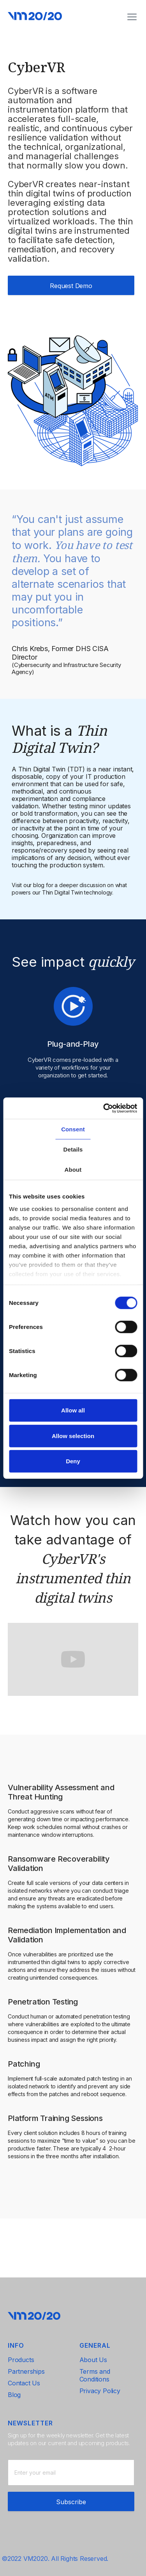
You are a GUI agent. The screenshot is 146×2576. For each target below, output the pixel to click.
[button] (132, 17)
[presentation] (67, 2501)
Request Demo (71, 286)
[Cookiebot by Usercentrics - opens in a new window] (104, 1108)
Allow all (73, 1410)
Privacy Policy (99, 2391)
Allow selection (73, 1435)
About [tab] (73, 1169)
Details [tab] (73, 1149)
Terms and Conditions (94, 2375)
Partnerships (26, 2371)
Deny (73, 1461)
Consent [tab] (73, 1129)
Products (21, 2360)
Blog (14, 2395)
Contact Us (24, 2383)
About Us (93, 2360)
